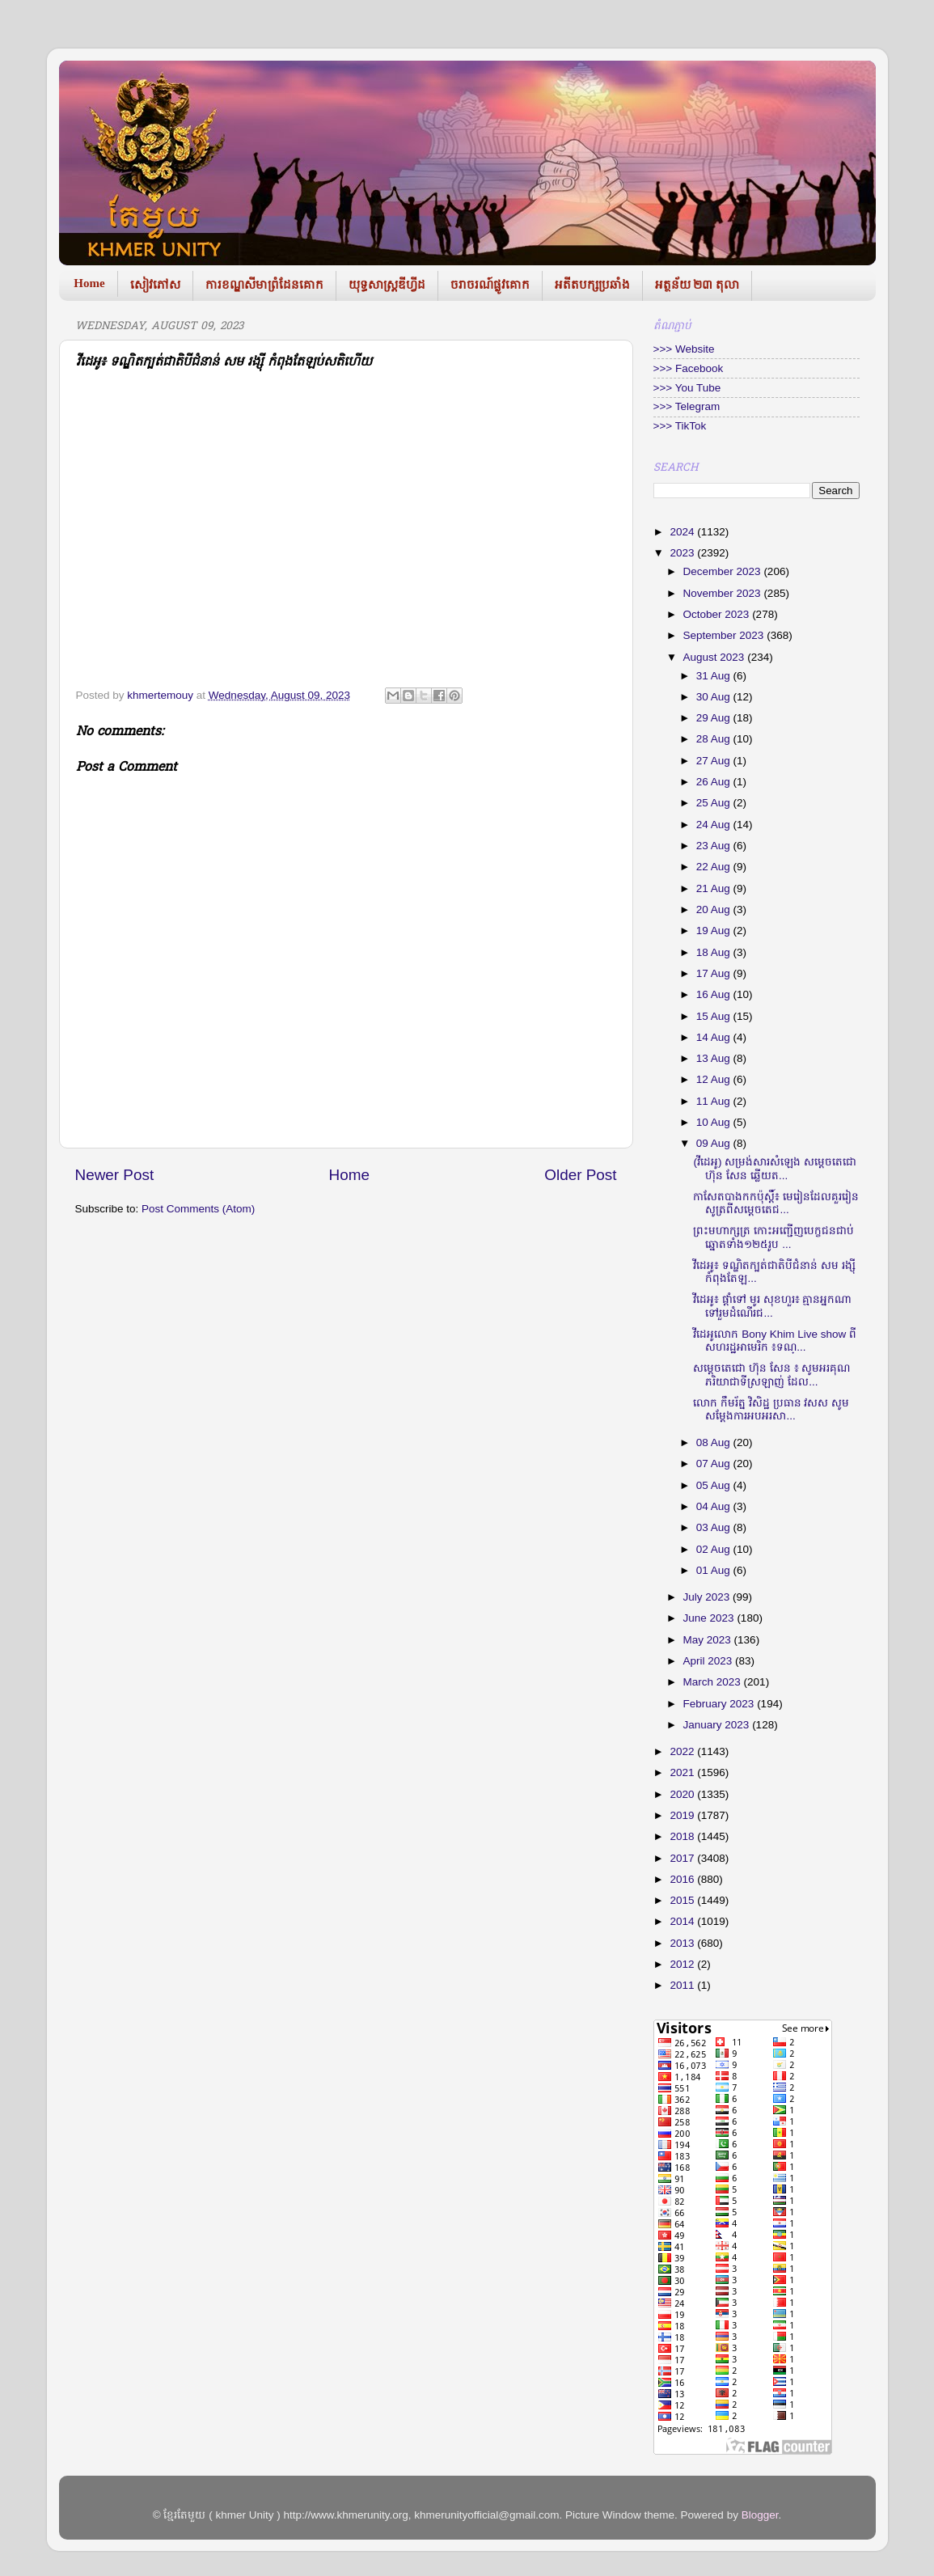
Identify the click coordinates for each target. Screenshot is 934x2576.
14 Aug (714, 1037)
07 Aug (714, 1463)
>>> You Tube (687, 388)
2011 (683, 1985)
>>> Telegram (687, 406)
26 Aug (714, 782)
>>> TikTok (680, 426)
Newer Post (114, 1174)
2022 (683, 1751)
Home (89, 283)
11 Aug (714, 1101)
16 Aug (714, 994)
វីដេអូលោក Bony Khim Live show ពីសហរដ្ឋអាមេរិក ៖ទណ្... (774, 1340)
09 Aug (714, 1143)
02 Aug (714, 1549)
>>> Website (684, 349)
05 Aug (714, 1485)
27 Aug (714, 761)
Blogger (760, 2515)
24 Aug (714, 824)
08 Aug (714, 1442)
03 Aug (714, 1527)
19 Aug (714, 930)
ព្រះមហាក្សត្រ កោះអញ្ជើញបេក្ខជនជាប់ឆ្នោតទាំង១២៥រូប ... (773, 1237)
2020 (683, 1794)
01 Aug (714, 1570)
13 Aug (714, 1058)
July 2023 (708, 1597)
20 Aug (714, 909)
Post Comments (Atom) (198, 1209)
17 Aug (714, 973)
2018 (683, 1836)
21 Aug (714, 888)
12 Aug (714, 1079)
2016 (683, 1879)
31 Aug (714, 676)
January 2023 (718, 1725)
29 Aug (714, 718)
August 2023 (715, 657)
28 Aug (714, 739)
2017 (683, 1858)
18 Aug (714, 952)
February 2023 (720, 1704)
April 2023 (709, 1661)
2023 (683, 553)
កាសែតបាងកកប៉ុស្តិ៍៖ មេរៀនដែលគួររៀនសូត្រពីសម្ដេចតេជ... (776, 1203)
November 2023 (723, 593)
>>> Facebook (688, 368)
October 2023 (718, 614)
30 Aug (714, 697)
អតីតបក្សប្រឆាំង (592, 284)
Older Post (580, 1174)
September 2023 (725, 635)
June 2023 (710, 1618)
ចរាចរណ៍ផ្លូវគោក (490, 284)
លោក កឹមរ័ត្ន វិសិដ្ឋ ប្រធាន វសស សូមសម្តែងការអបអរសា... (771, 1409)
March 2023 (713, 1682)
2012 (683, 1964)
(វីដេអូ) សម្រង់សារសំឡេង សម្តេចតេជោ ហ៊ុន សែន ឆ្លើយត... (774, 1168)
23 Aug (714, 846)
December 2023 (723, 571)
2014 (683, 1921)
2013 (683, 1943)
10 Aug (714, 1122)
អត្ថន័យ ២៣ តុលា (697, 284)
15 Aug (714, 1016)
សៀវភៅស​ (155, 284)
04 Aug (714, 1506)
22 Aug (714, 867)
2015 (683, 1900)
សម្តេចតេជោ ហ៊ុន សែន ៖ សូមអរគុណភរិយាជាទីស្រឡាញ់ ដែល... (771, 1374)
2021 (683, 1772)
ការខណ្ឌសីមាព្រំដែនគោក (264, 284)
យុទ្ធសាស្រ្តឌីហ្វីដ (387, 284)
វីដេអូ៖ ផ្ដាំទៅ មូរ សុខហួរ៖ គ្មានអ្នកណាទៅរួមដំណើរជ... (772, 1305)
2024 (683, 532)
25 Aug (714, 803)
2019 (683, 1815)
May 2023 (708, 1640)
